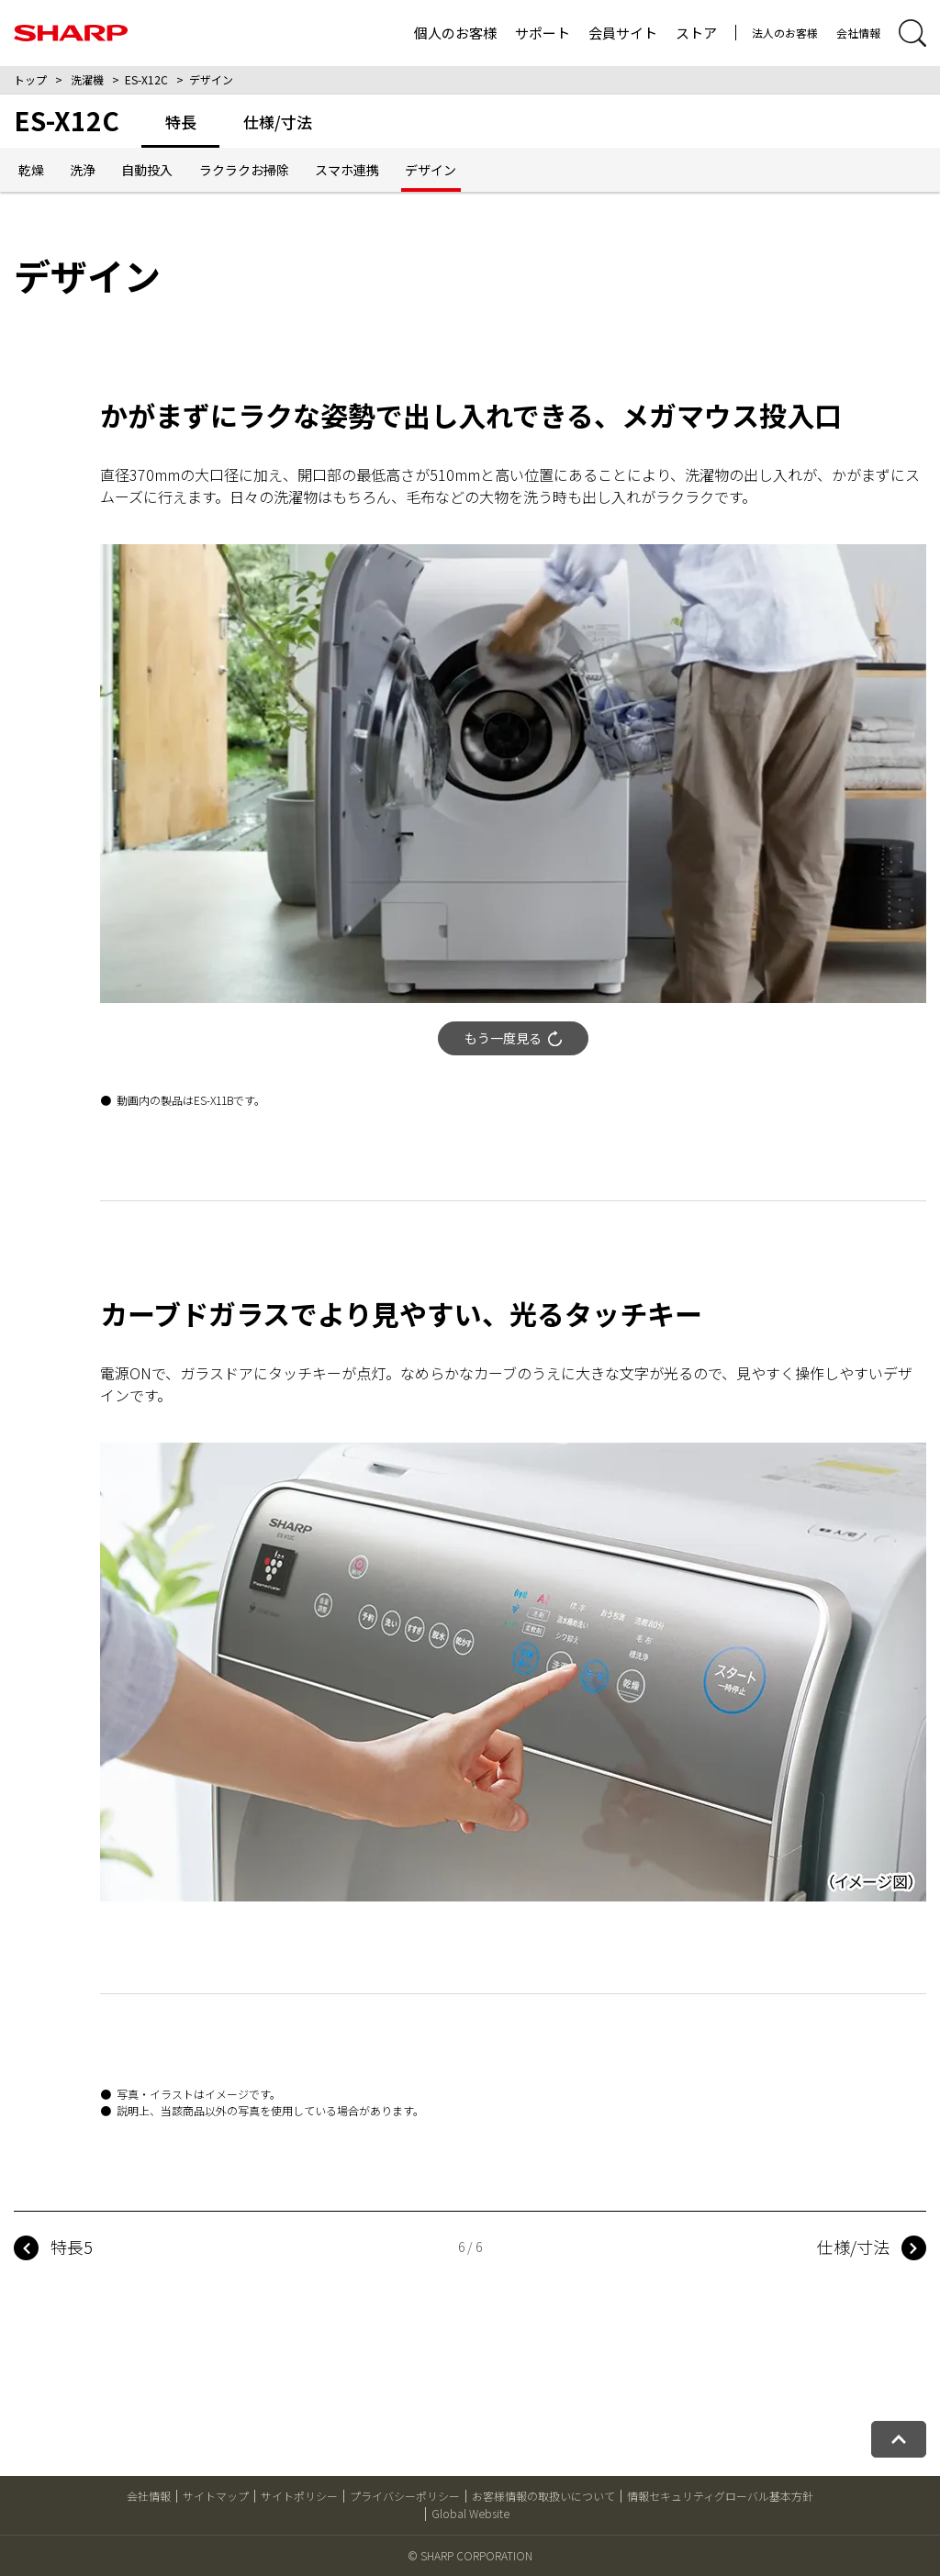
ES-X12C (146, 79)
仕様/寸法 (853, 2246)
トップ (30, 79)
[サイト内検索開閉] (912, 33)
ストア (696, 32)
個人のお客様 (455, 32)
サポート (542, 32)
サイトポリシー (299, 2496)
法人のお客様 (785, 32)
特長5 (71, 2246)
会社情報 (858, 32)
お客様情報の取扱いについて (543, 2496)
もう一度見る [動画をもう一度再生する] (513, 1038)
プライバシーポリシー (405, 2496)
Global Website (470, 2513)
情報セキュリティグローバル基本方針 (720, 2496)
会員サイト (622, 32)
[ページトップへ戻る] (898, 2439)
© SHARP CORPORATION (470, 2555)
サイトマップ (216, 2496)
